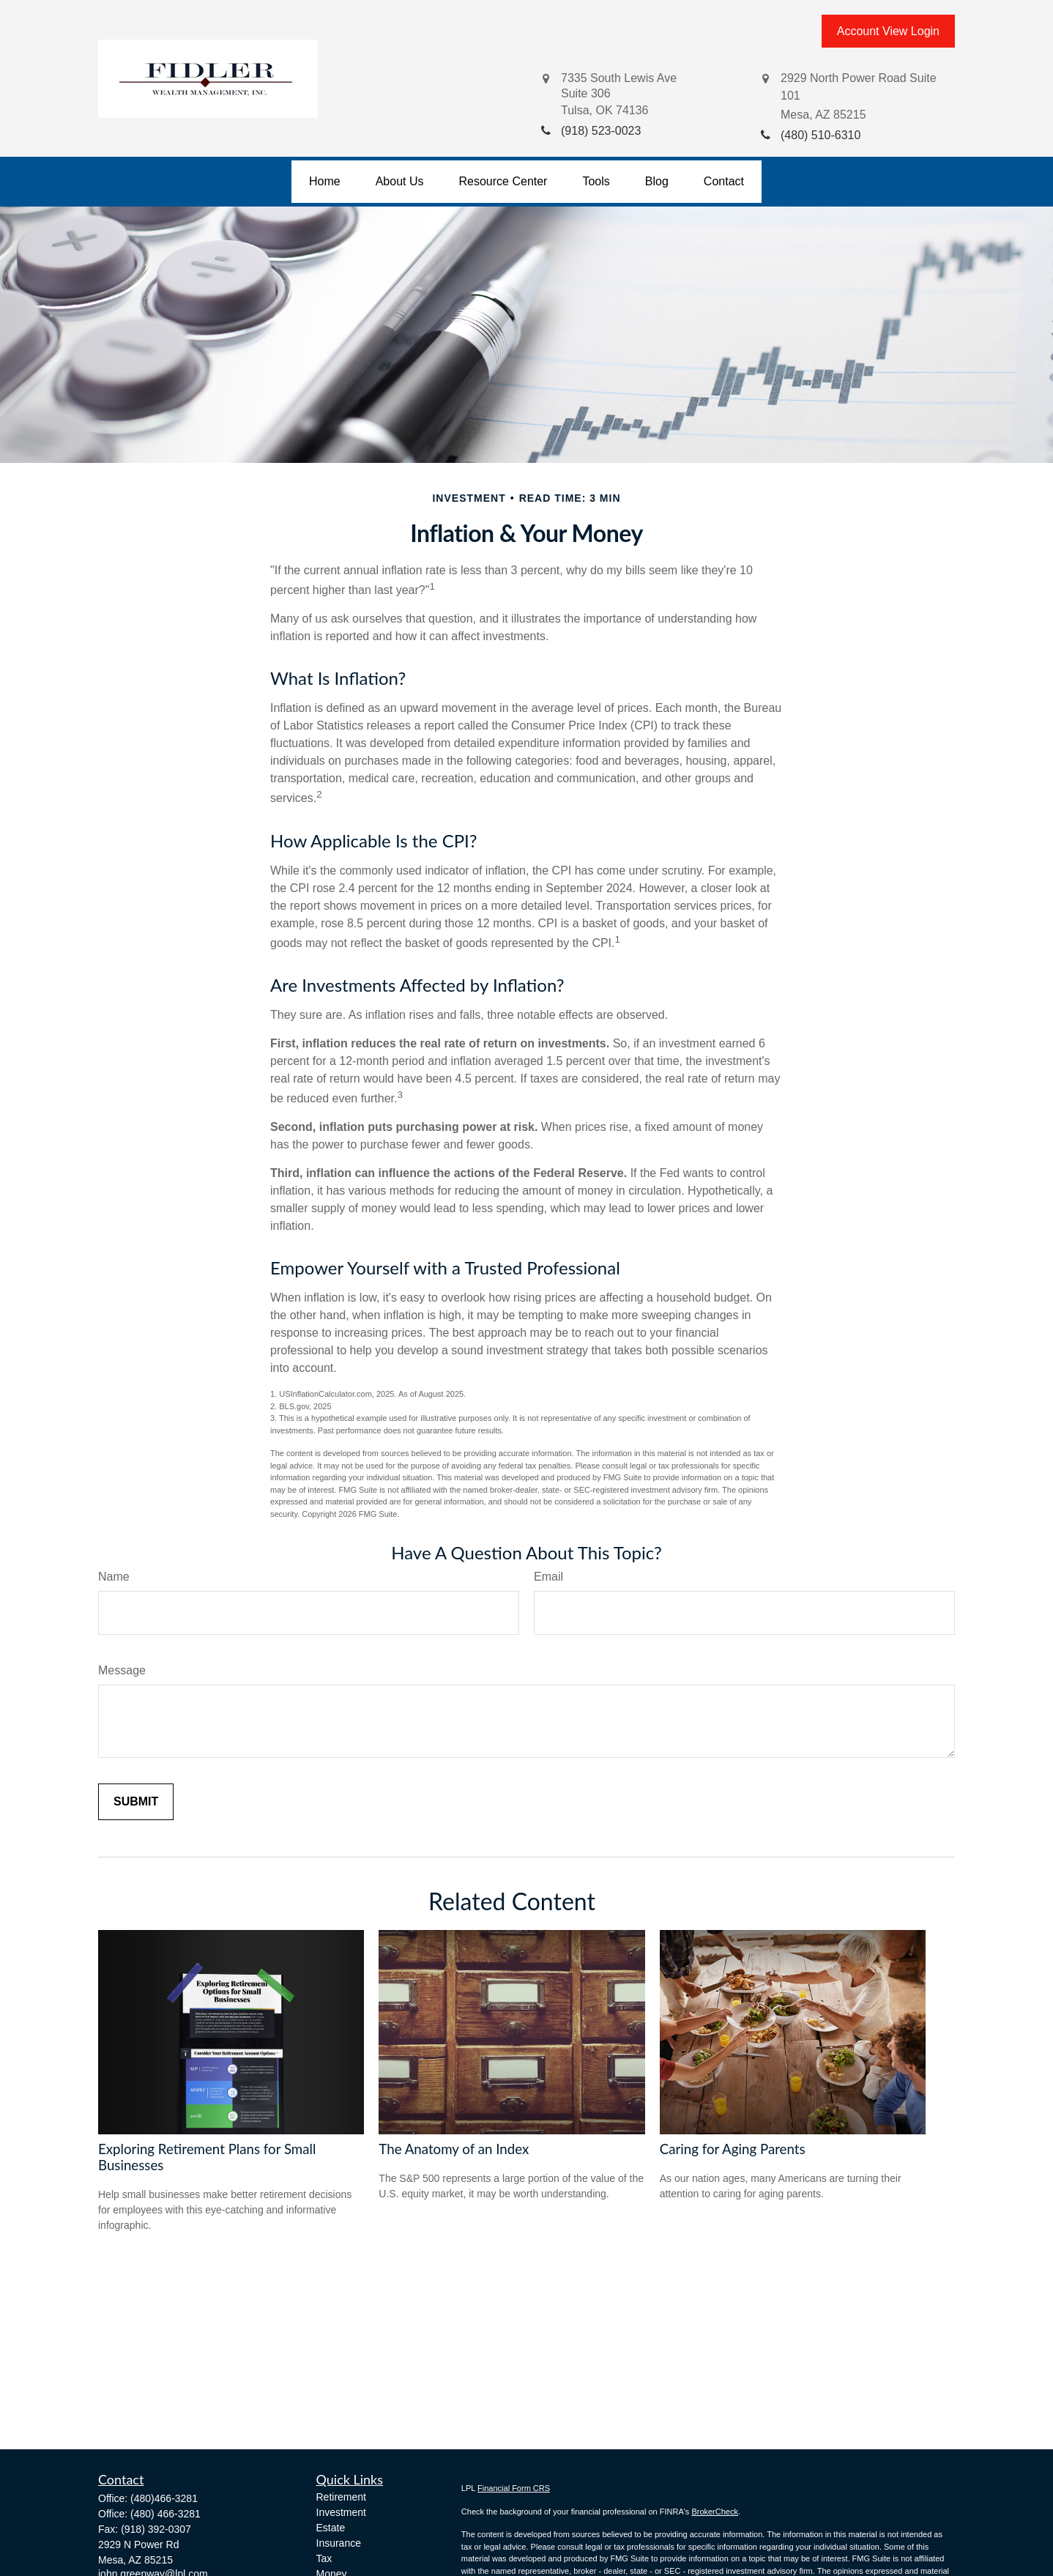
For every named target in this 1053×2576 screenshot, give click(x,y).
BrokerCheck (714, 2511)
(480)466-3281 (164, 2498)
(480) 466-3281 (165, 2514)
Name (114, 1576)
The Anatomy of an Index (454, 2149)
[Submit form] (136, 1801)
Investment (341, 2512)
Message (122, 1670)
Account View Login (888, 31)
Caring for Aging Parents (732, 2149)
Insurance (338, 2543)
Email (548, 1576)
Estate (331, 2528)
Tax (324, 2558)
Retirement (341, 2497)
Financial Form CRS (513, 2488)
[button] (324, 181)
